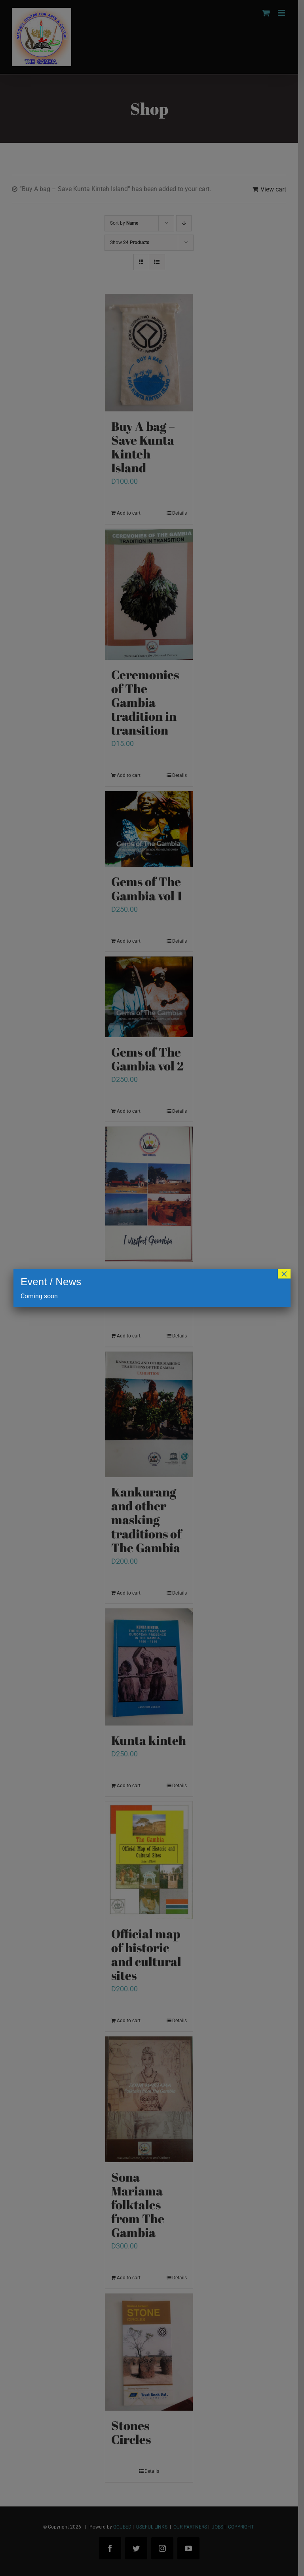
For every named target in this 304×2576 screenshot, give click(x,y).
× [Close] (284, 1274)
